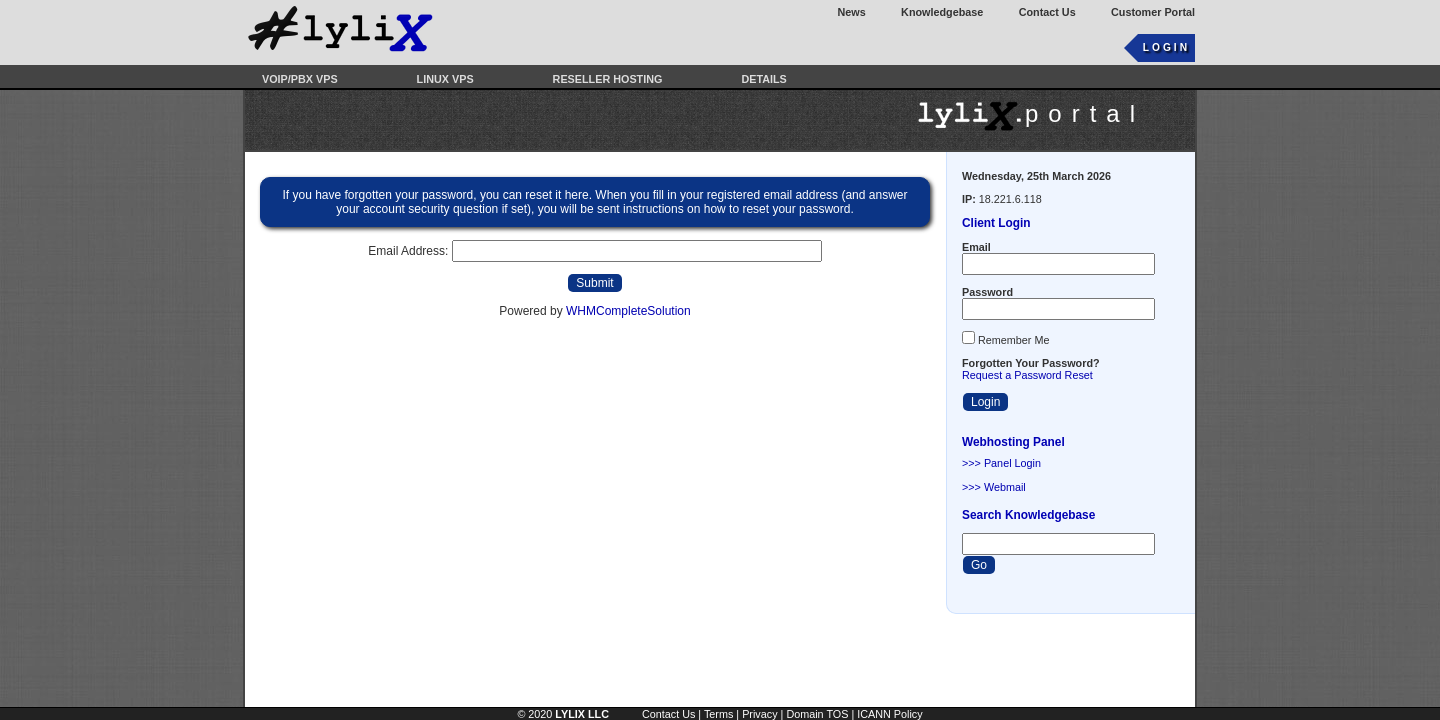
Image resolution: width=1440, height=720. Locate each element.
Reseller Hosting (608, 79)
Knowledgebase (942, 12)
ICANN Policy (889, 714)
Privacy (759, 714)
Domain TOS (817, 714)
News (852, 12)
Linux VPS (445, 79)
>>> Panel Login (1001, 463)
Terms (718, 714)
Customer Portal (1153, 12)
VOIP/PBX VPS (300, 79)
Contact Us (1047, 12)
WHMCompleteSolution (628, 311)
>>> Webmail (994, 487)
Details (763, 79)
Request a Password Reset (1027, 375)
